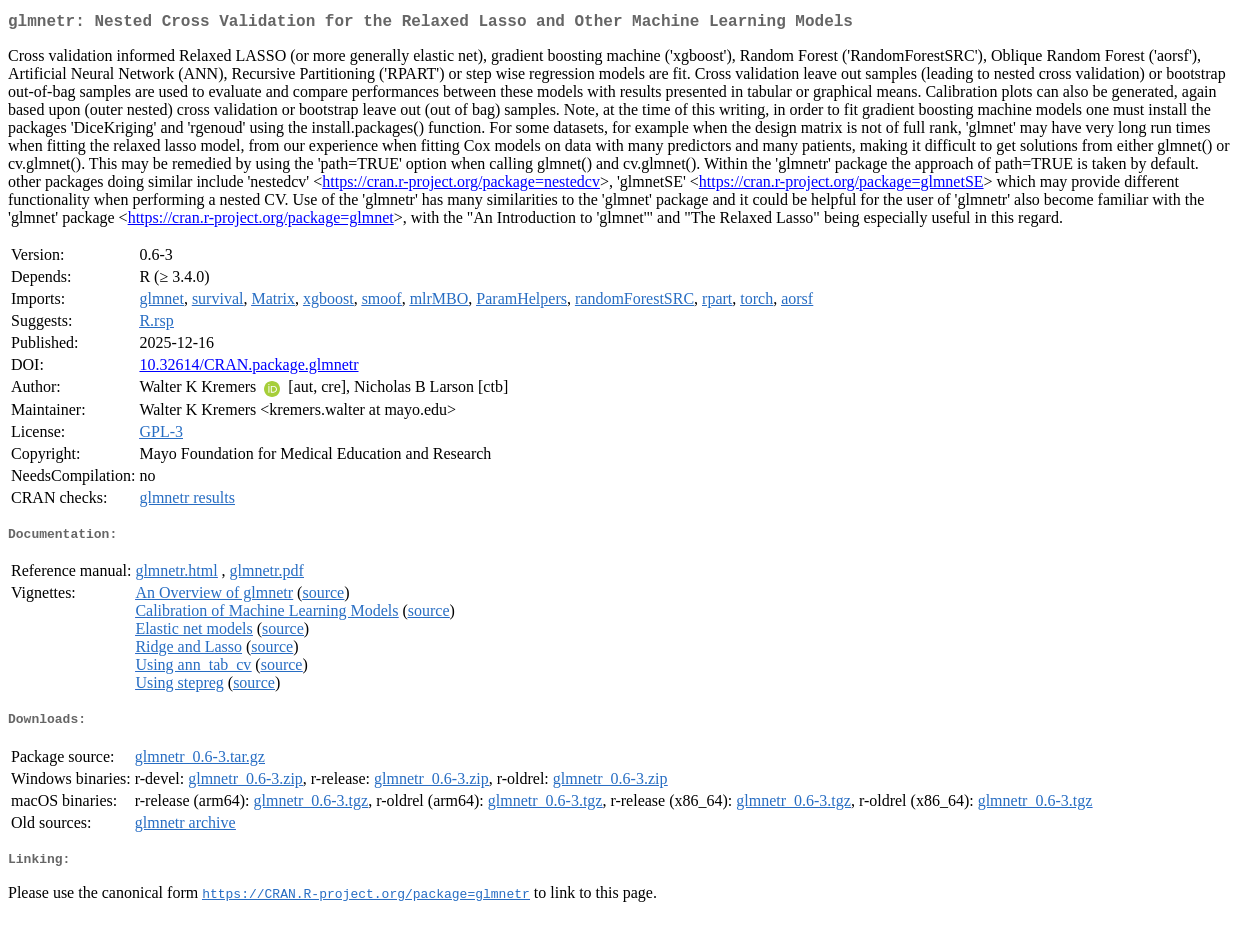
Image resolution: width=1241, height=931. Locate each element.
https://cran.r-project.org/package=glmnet (261, 221)
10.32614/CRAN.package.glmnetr (248, 368)
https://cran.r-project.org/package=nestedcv (461, 185)
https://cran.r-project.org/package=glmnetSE (841, 185)
